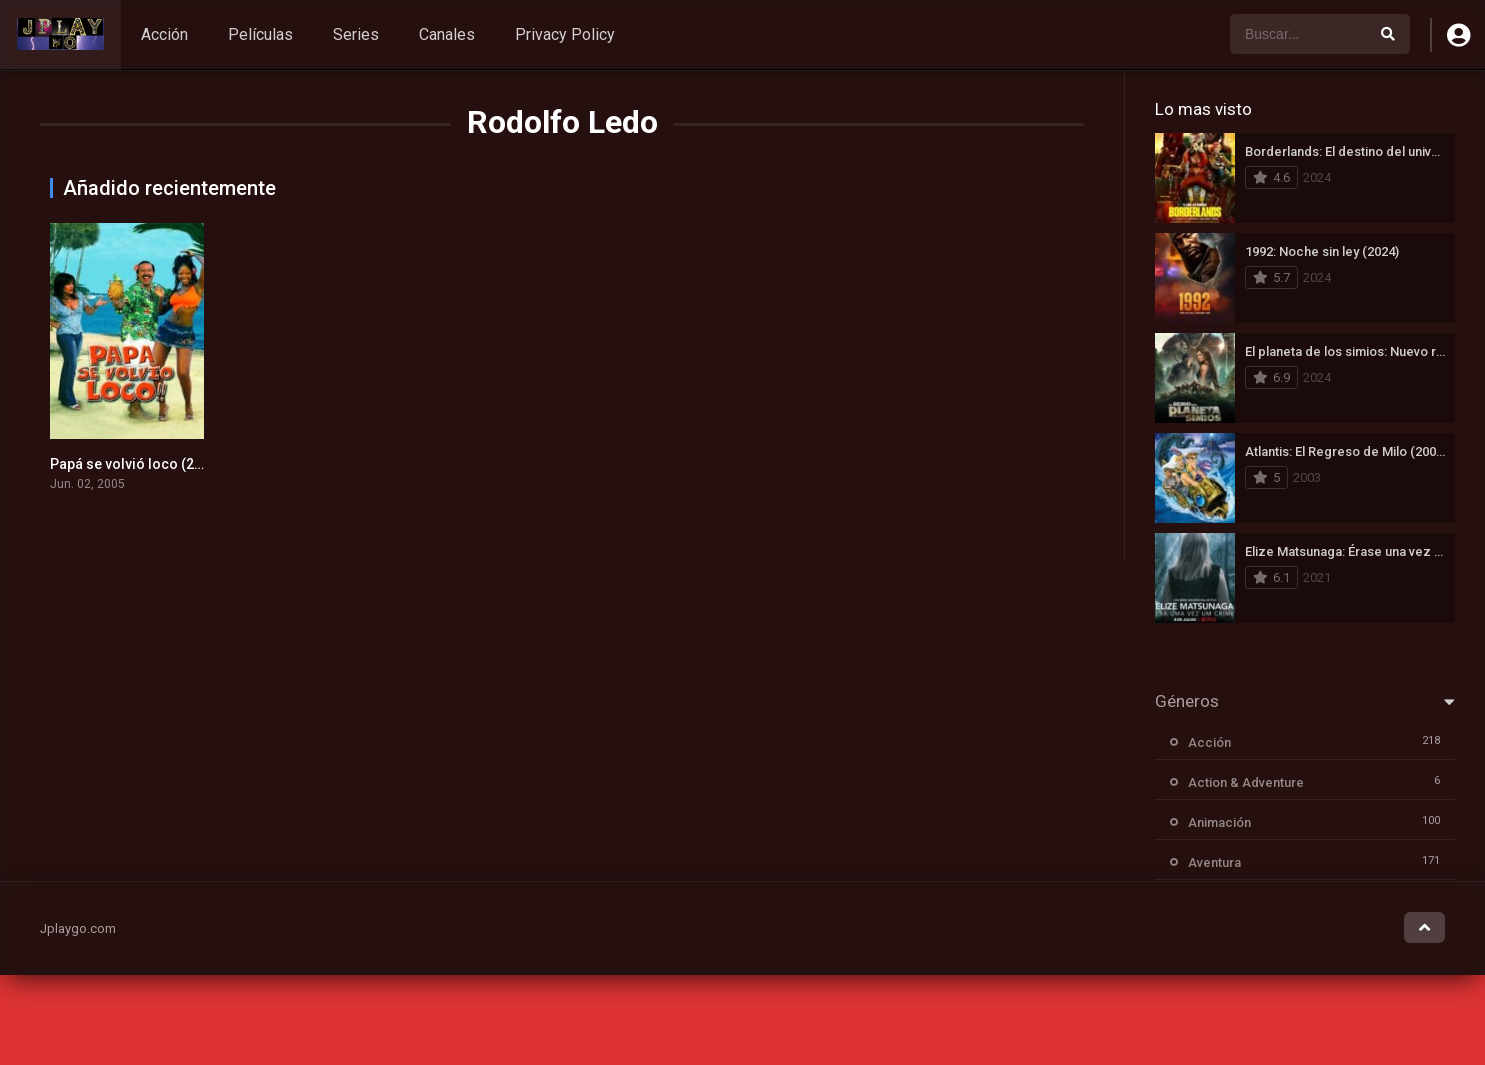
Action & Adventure (1246, 782)
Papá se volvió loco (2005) (136, 464)
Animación (1219, 822)
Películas (260, 34)
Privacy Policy (565, 34)
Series (356, 34)
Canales (447, 34)
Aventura (1214, 862)
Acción (164, 34)
